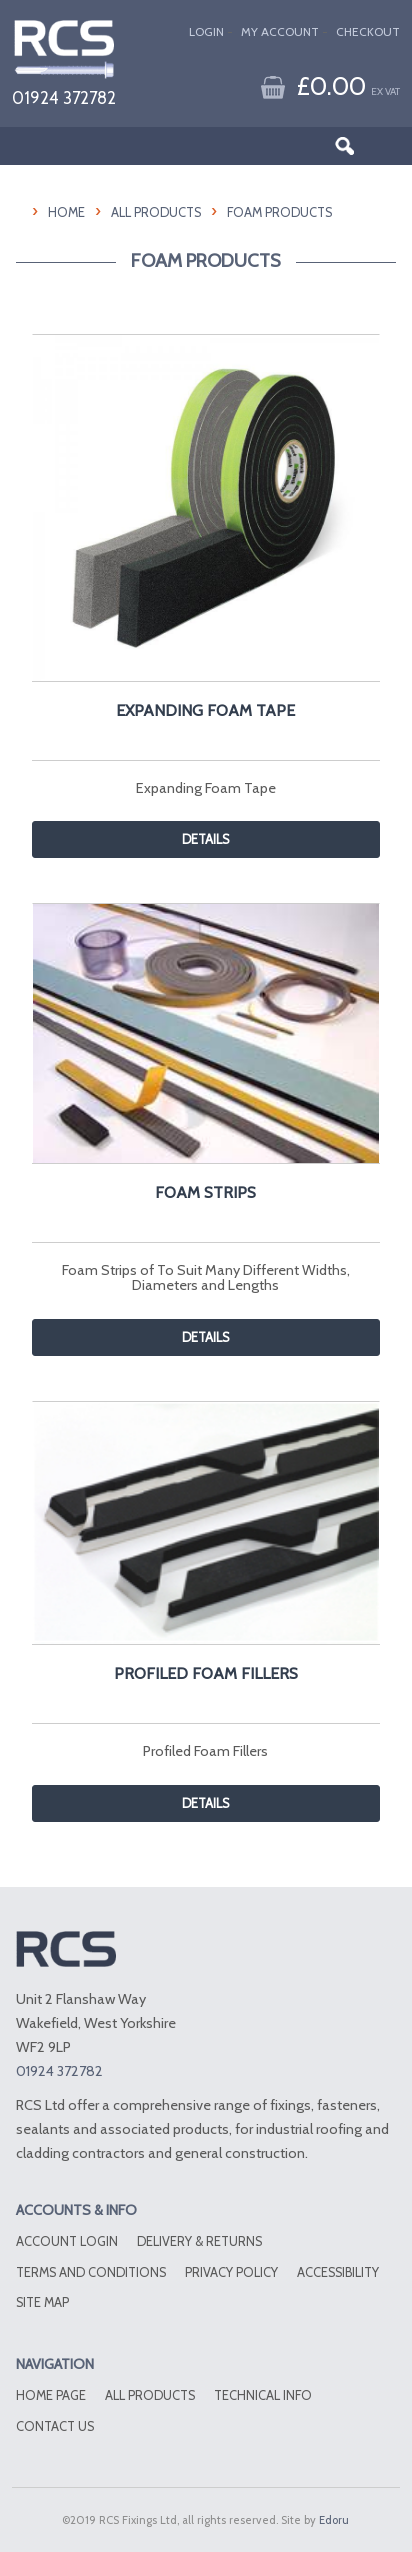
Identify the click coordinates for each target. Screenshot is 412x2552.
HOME (66, 212)
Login (206, 31)
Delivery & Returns (199, 2241)
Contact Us (55, 2426)
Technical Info (263, 2395)
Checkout (368, 31)
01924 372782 (64, 97)
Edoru (334, 2520)
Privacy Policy (231, 2272)
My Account (280, 31)
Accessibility (338, 2272)
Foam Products (279, 212)
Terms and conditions (91, 2272)
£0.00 (348, 85)
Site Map (42, 2302)
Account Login (67, 2241)
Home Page (51, 2395)
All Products (156, 212)
